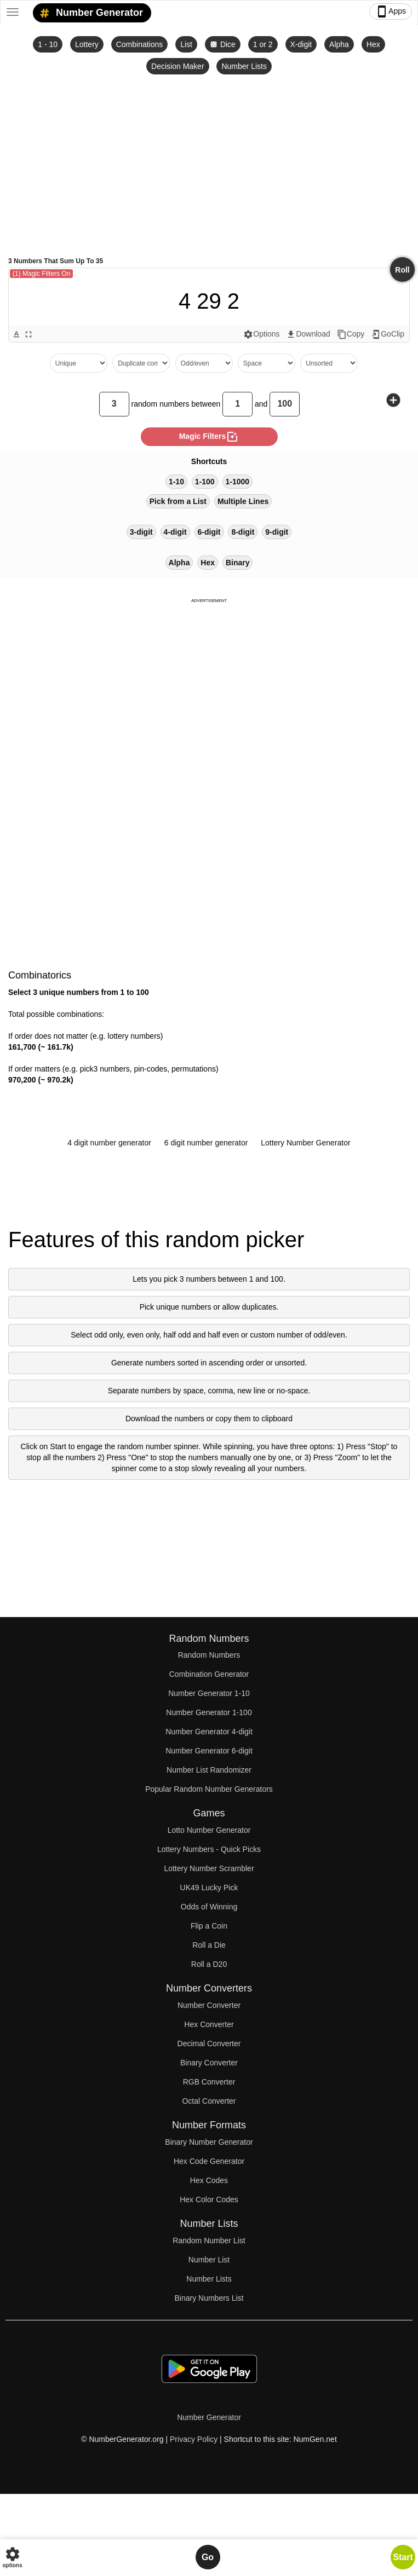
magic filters (209, 436)
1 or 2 (263, 44)
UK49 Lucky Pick (209, 1887)
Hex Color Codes (209, 2199)
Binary (238, 562)
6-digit (209, 532)
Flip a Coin (209, 1925)
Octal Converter (209, 2101)
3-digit (141, 532)
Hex (373, 44)
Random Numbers (209, 1655)
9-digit (276, 532)
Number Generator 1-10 (209, 1693)
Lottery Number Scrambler (209, 1868)
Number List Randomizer (209, 1769)
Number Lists (243, 66)
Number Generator (89, 13)
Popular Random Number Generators (209, 1789)
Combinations (139, 44)
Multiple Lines (242, 501)
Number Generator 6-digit (209, 1750)
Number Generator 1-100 (208, 1712)
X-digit (301, 44)
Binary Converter (209, 2062)
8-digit (242, 532)
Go (208, 2557)
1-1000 (238, 481)
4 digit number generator (109, 1142)
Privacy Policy (193, 2439)
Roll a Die (209, 1945)
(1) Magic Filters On (41, 273)
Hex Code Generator (209, 2161)
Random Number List (209, 2240)
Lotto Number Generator (209, 1830)
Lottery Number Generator (305, 1142)
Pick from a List (178, 501)
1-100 (205, 481)
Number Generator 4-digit (209, 1731)
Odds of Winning (209, 1906)
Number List (209, 2259)
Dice (223, 44)
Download (308, 334)
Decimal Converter (209, 2043)
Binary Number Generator (209, 2142)
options (12, 2557)
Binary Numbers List (208, 2298)
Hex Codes (209, 2180)
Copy (351, 334)
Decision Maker (177, 66)
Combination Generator (209, 1674)
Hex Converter (208, 2024)
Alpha (339, 44)
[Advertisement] (209, 164)
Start (403, 2557)
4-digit (175, 532)
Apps (390, 11)
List (186, 44)
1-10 (176, 481)
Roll (402, 269)
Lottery (87, 44)
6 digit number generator (206, 1142)
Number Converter (209, 2005)
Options (261, 334)
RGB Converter (209, 2081)
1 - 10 (48, 44)
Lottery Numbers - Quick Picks (209, 1849)
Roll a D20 (209, 1964)
